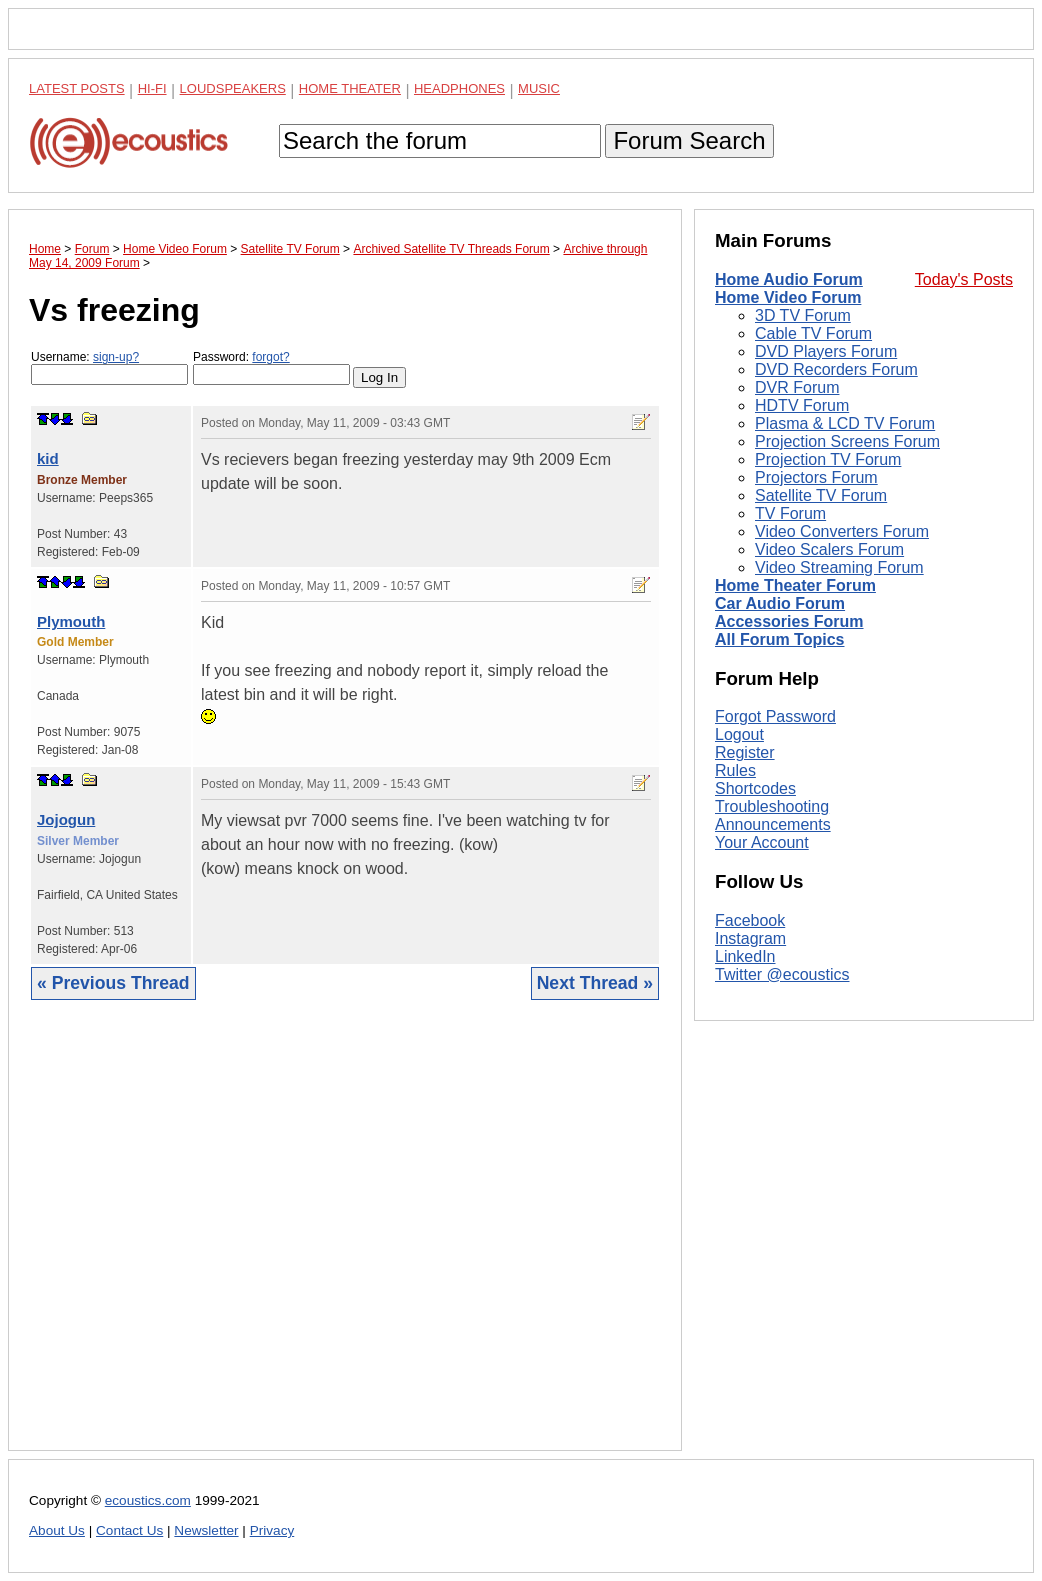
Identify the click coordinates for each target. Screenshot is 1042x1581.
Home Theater (350, 88)
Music (539, 88)
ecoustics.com (148, 1500)
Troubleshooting (772, 806)
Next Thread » (595, 983)
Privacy (272, 1530)
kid (48, 458)
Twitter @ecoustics (782, 974)
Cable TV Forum (813, 333)
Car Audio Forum (780, 603)
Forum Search (689, 140)
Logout (739, 734)
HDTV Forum (802, 405)
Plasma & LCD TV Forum (845, 423)
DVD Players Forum (826, 351)
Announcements (773, 824)
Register (745, 752)
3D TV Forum (803, 315)
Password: (271, 367)
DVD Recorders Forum (836, 369)
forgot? (270, 357)
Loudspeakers (233, 88)
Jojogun (66, 819)
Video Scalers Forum (829, 549)
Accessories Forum (789, 621)
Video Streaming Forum (839, 567)
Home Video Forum (788, 297)
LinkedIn (745, 956)
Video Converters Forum (842, 531)
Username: (109, 367)
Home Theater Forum (795, 585)
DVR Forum (797, 387)
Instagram (750, 938)
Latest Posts (77, 88)
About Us (57, 1530)
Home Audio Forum (789, 279)
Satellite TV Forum (821, 495)
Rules (735, 770)
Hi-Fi (152, 88)
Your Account (762, 842)
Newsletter (206, 1530)
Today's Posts (964, 279)
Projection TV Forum (828, 459)
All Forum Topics (779, 639)
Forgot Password (775, 716)
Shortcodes (755, 788)
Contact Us (129, 1530)
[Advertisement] (345, 1240)
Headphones (459, 88)
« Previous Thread (113, 983)
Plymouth (71, 621)
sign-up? (116, 357)
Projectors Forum (816, 477)
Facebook (750, 920)
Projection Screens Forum (847, 441)
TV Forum (790, 513)
